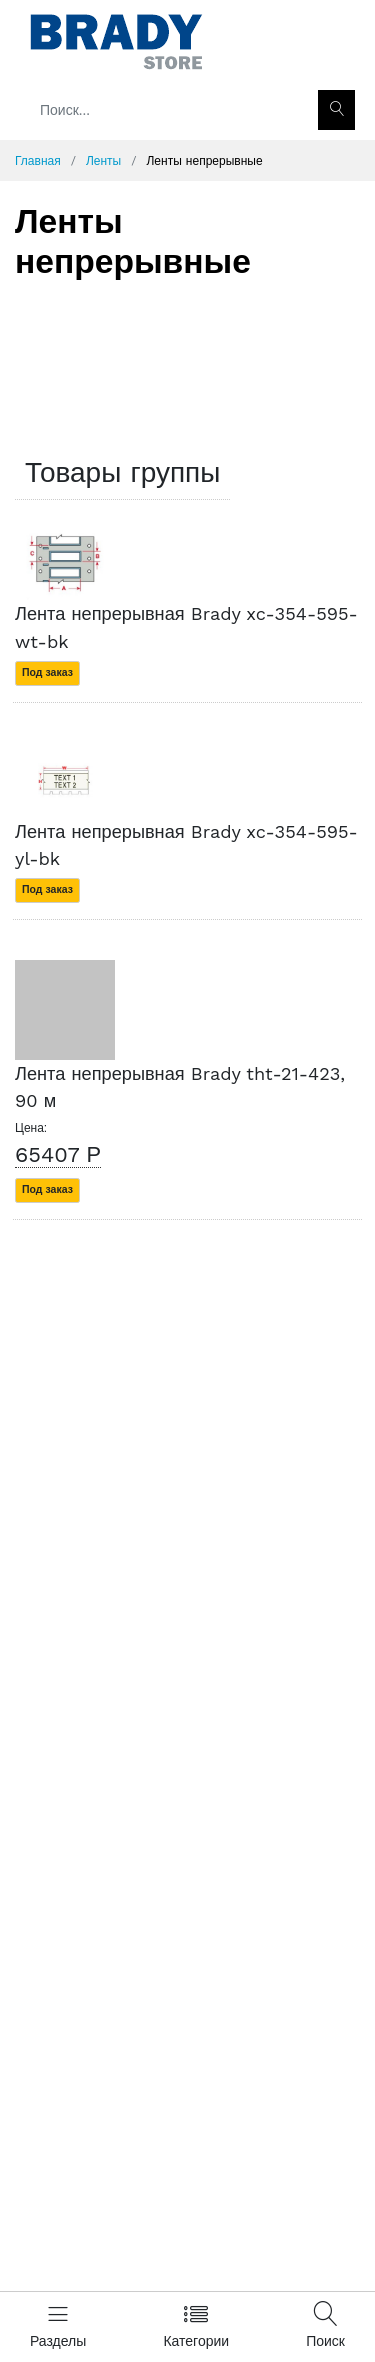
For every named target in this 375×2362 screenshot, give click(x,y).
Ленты (103, 161)
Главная (38, 161)
